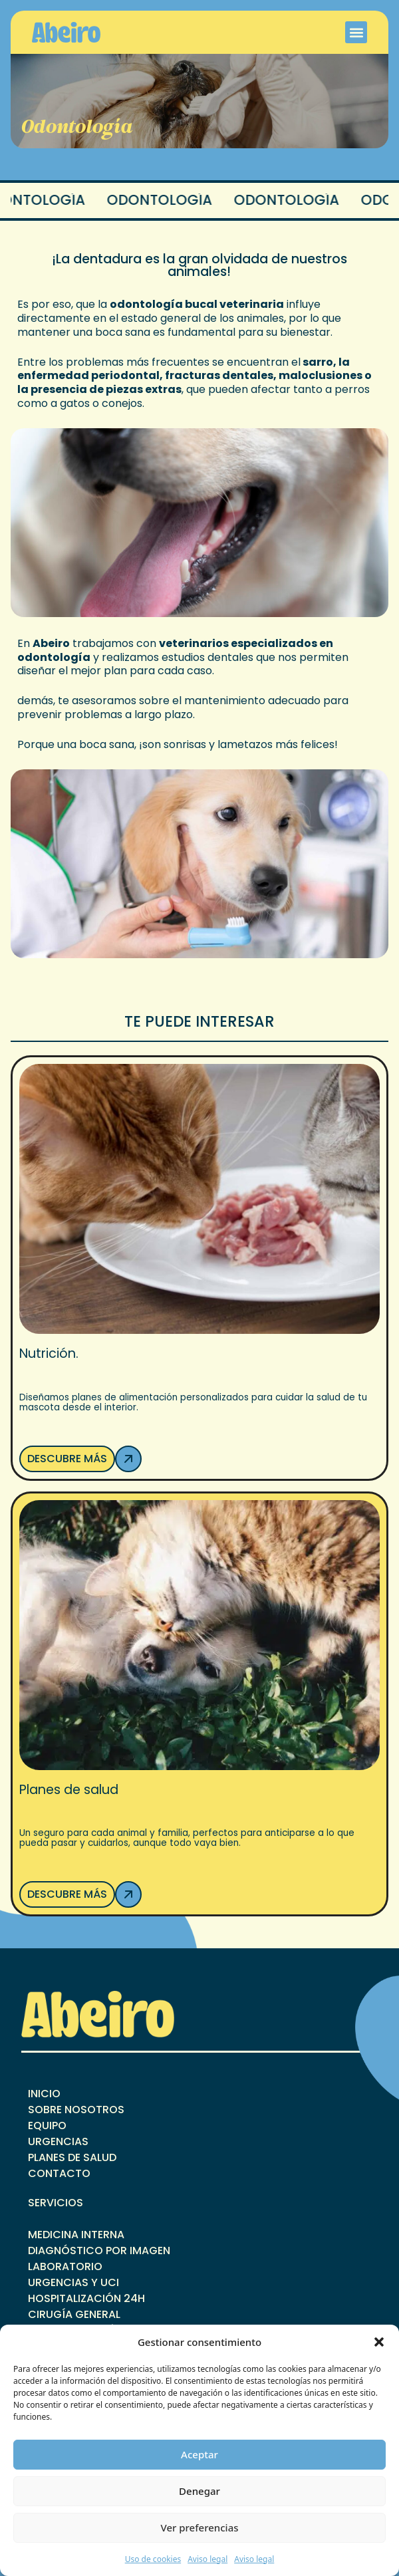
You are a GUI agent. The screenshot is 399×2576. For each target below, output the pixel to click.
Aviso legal (207, 2559)
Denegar (199, 2491)
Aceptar (199, 2454)
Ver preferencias (199, 2527)
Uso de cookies (153, 2559)
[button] (379, 2342)
